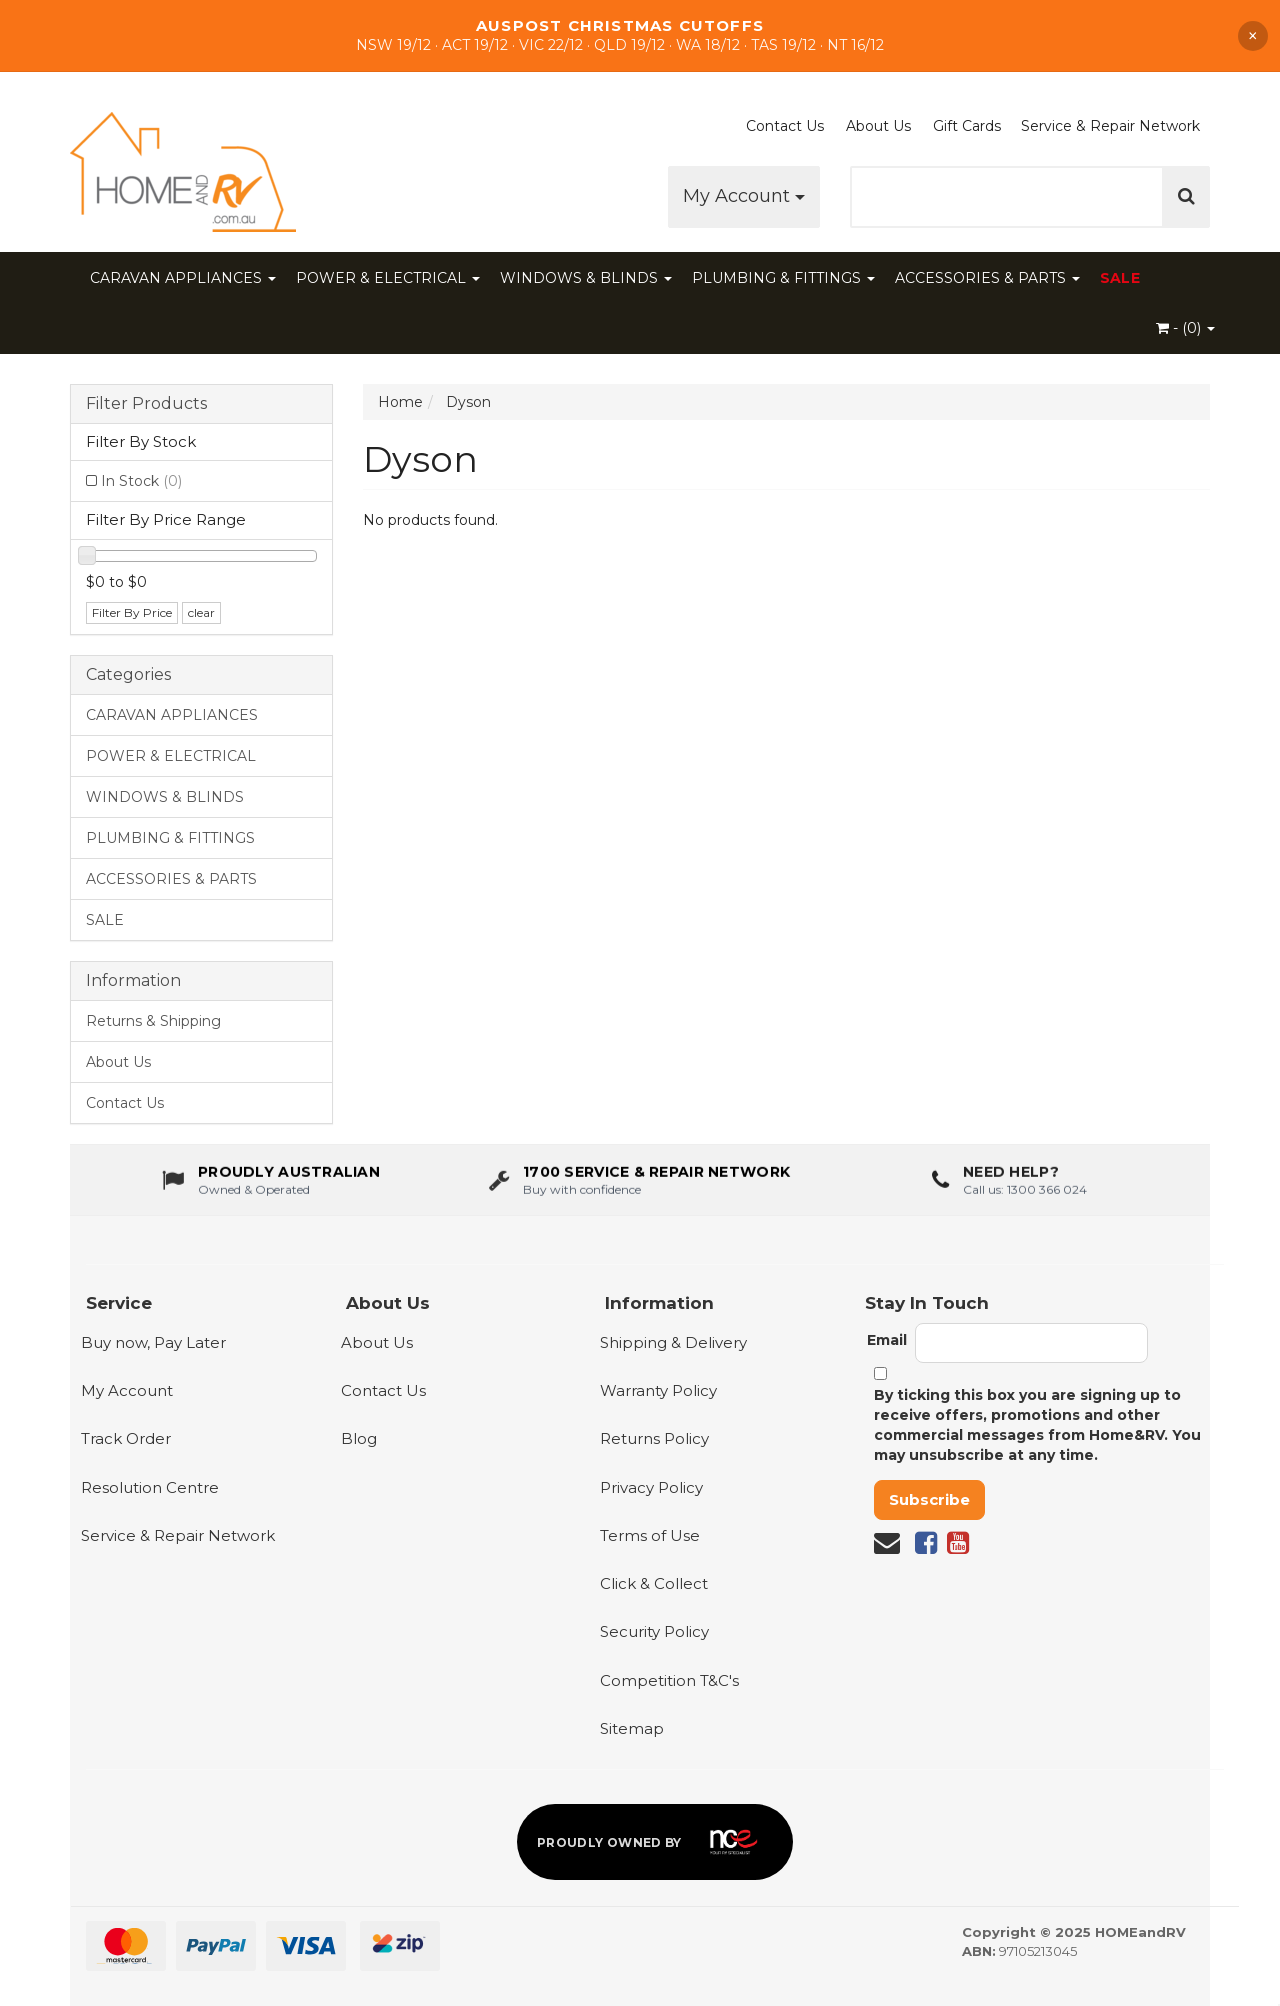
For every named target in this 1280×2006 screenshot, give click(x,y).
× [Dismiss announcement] (1253, 36)
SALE (1120, 278)
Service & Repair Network (1110, 126)
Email (887, 1340)
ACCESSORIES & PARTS (987, 278)
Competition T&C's (669, 1680)
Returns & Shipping (153, 1021)
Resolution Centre (150, 1487)
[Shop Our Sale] (640, 35)
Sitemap (632, 1728)
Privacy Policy (651, 1487)
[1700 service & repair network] (639, 1183)
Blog (359, 1438)
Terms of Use (650, 1535)
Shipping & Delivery (673, 1342)
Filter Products (146, 404)
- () (1185, 328)
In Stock (141, 481)
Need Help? (1011, 1175)
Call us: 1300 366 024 (1025, 1192)
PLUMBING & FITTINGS (783, 278)
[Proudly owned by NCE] (655, 1842)
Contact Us (785, 126)
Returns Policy (654, 1438)
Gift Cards (967, 126)
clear (201, 612)
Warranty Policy (658, 1390)
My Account (744, 196)
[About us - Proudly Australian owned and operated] (271, 1183)
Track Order (126, 1438)
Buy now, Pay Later (153, 1342)
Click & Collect (654, 1583)
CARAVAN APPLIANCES (183, 278)
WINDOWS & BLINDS (586, 278)
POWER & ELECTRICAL (388, 278)
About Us (878, 126)
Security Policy (654, 1631)
